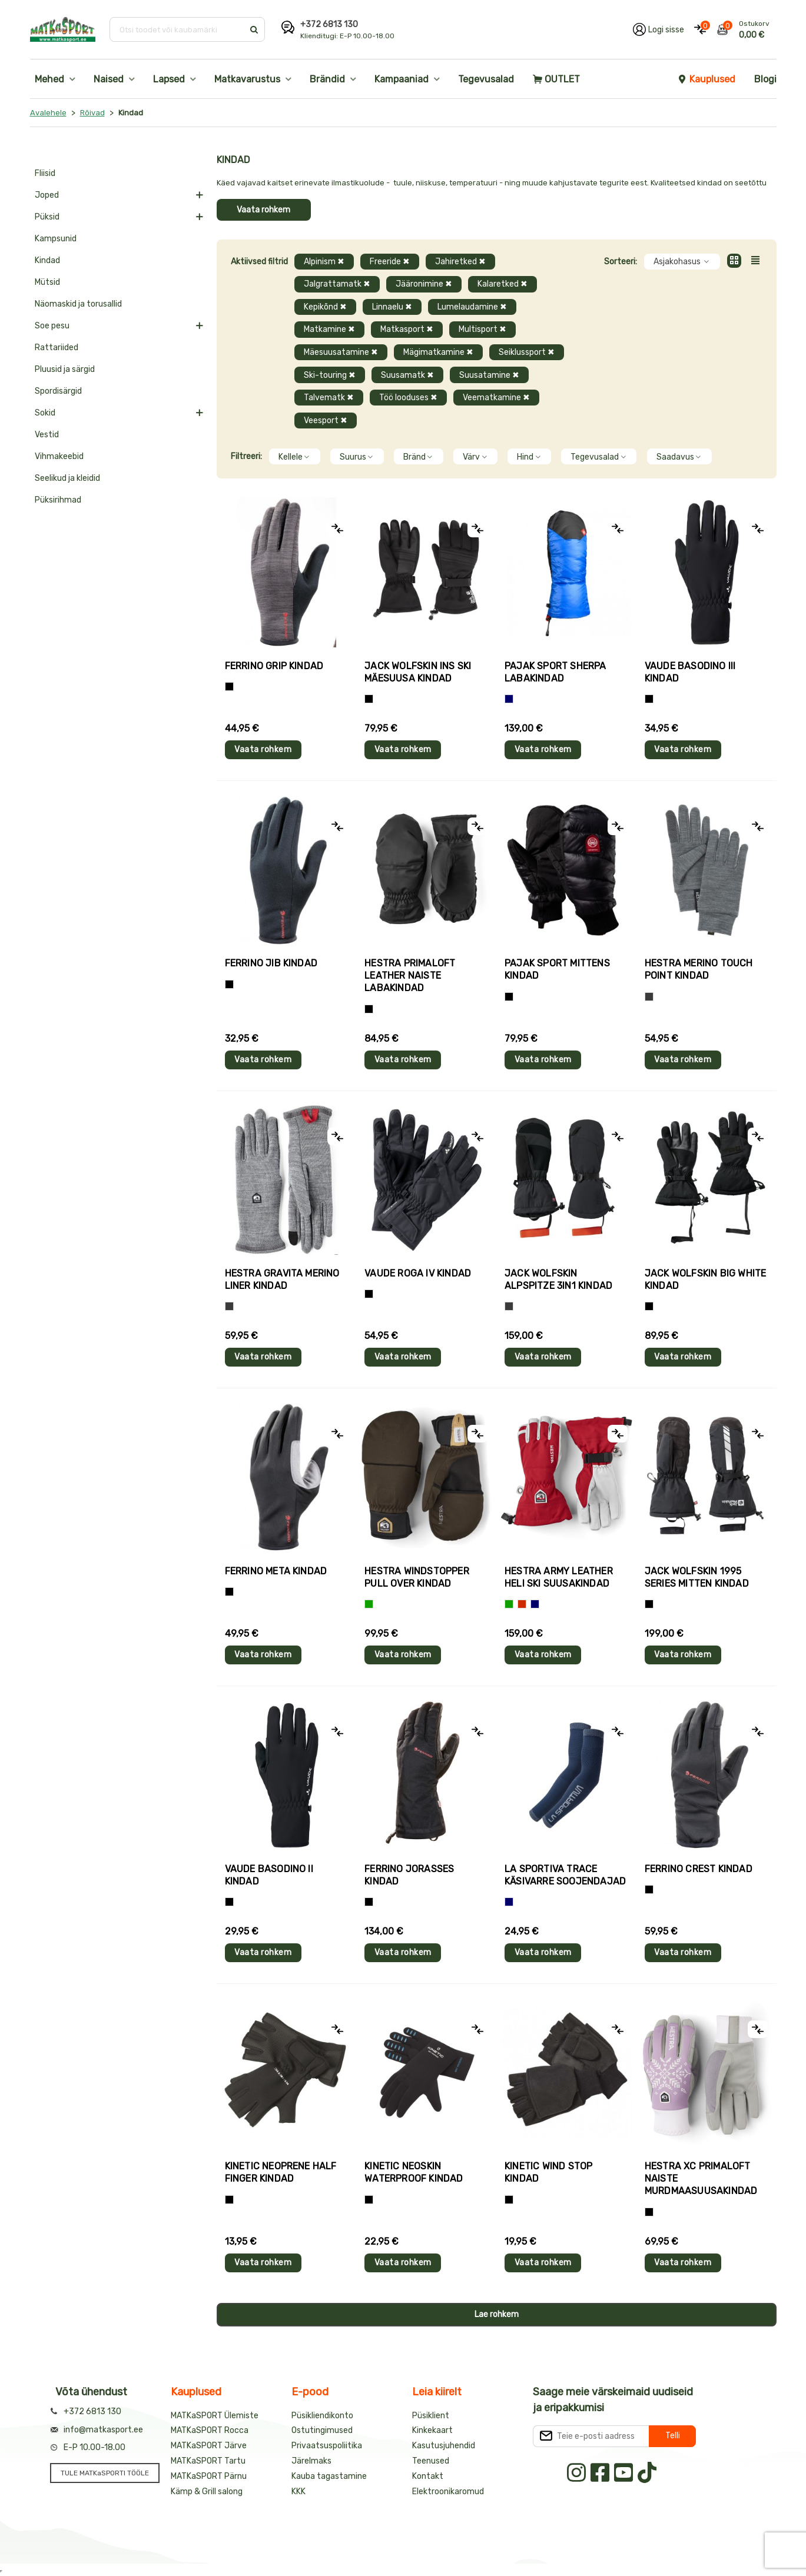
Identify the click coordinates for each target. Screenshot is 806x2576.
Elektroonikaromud (448, 2492)
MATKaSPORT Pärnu (209, 2476)
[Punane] (522, 1604)
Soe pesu (52, 326)
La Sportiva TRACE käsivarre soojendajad (565, 1875)
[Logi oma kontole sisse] (658, 29)
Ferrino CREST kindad (698, 1868)
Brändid (327, 79)
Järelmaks (311, 2461)
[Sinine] (509, 698)
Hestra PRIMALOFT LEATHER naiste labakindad (409, 975)
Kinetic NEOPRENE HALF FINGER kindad (281, 2172)
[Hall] (649, 996)
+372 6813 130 (329, 24)
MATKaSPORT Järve (209, 2446)
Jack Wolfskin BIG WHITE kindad (706, 1279)
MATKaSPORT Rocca (209, 2430)
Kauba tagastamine (329, 2476)
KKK (298, 2492)
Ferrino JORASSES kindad (409, 1875)
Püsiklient (430, 2416)
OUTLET (556, 79)
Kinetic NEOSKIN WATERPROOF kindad (413, 2172)
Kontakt (427, 2476)
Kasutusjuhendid (443, 2446)
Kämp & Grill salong (207, 2492)
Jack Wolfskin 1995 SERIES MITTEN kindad (697, 1577)
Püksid (47, 217)
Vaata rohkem (263, 210)
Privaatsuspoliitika (326, 2446)
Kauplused (706, 79)
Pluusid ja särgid (65, 369)
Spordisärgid (58, 391)
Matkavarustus (247, 79)
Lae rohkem (497, 2314)
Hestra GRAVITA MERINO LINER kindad (282, 1279)
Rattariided (56, 348)
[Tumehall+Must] (229, 686)
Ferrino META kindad (276, 1571)
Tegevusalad (486, 79)
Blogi (765, 79)
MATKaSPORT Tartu (208, 2461)
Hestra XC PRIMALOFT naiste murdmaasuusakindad (701, 2178)
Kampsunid (56, 239)
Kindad (47, 260)
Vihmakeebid (59, 456)
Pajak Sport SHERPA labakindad (555, 672)
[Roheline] (368, 1604)
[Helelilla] (649, 2212)
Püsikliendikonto (322, 2416)
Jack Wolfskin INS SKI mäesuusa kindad (417, 672)
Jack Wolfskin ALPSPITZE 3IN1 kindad (558, 1279)
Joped (47, 195)
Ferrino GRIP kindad (274, 666)
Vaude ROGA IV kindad (417, 1273)
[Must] (368, 698)
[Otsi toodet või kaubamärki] (177, 29)
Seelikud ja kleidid (67, 478)
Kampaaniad (401, 79)
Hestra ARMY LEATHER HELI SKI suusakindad (559, 1577)
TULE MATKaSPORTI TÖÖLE (105, 2473)
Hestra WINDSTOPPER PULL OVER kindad (416, 1577)
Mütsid (47, 282)
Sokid (45, 413)
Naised (109, 79)
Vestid (47, 435)
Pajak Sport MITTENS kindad (557, 969)
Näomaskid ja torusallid (78, 304)
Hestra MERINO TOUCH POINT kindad (699, 969)
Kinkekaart (432, 2430)
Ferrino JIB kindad (271, 963)
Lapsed (169, 79)
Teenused (430, 2461)
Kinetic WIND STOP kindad (548, 2172)
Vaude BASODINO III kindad (690, 672)
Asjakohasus (682, 262)
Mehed (49, 79)
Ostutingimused (322, 2430)
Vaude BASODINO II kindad (269, 1875)
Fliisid (45, 173)
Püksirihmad (58, 500)
